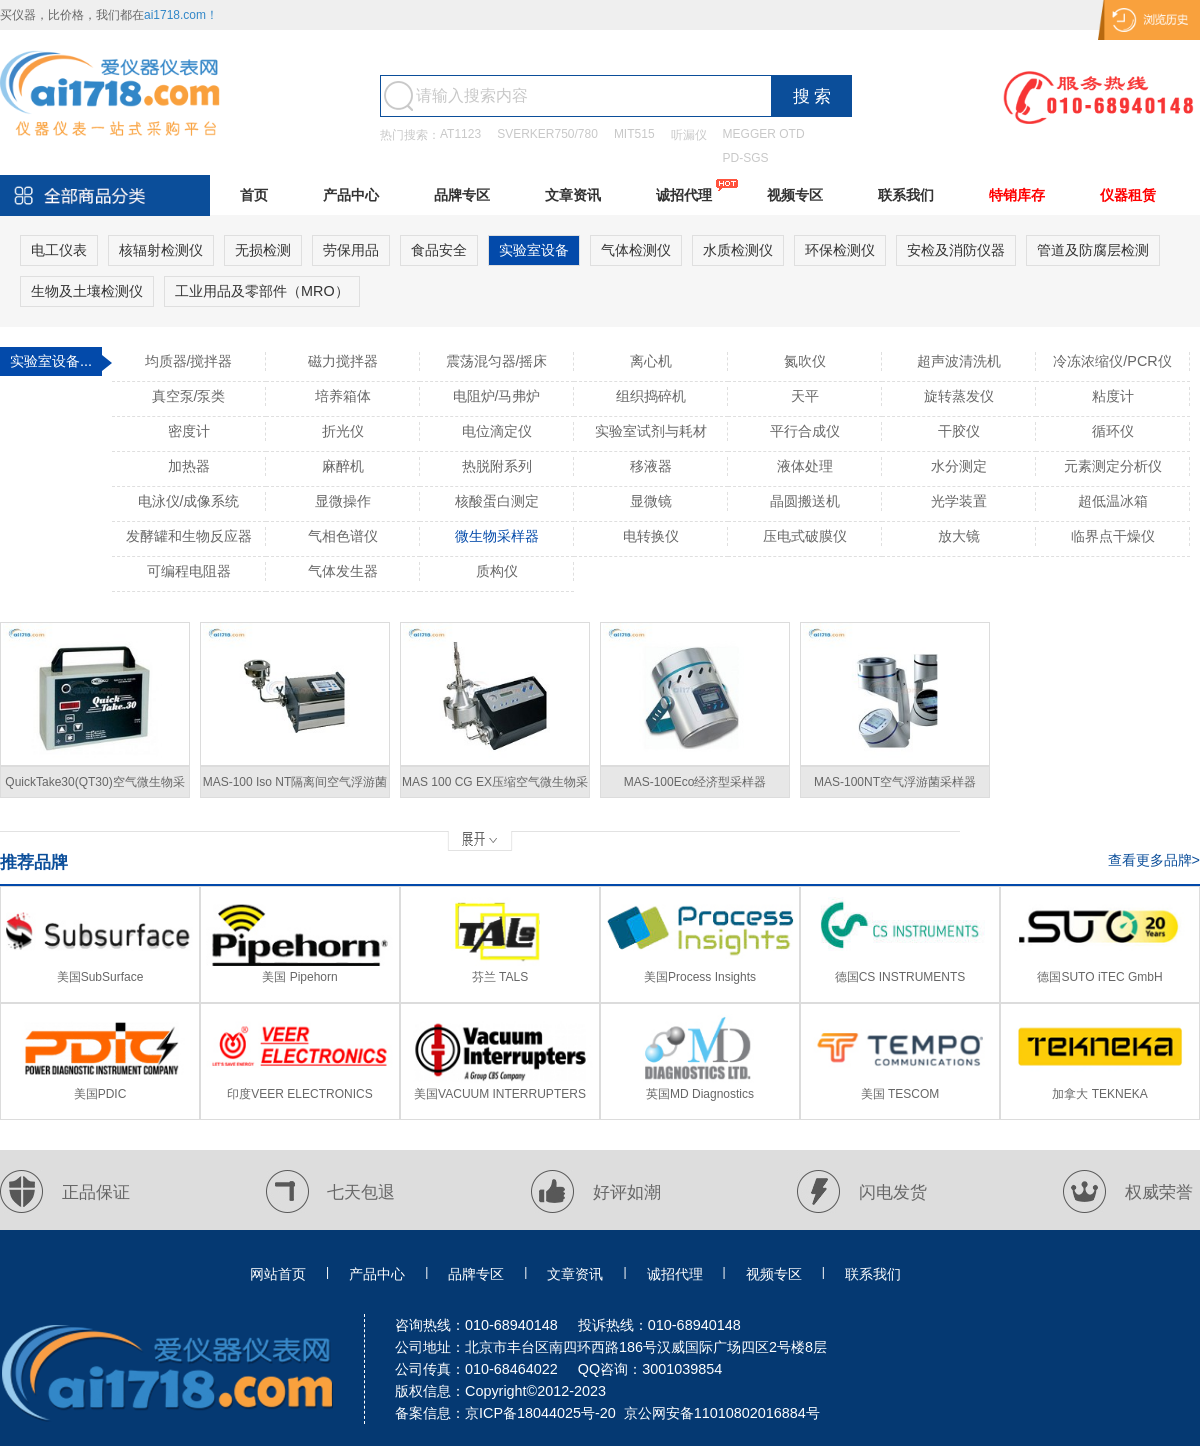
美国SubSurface (100, 977)
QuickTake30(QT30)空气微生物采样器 (94, 786)
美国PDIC (100, 1094)
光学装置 (959, 501)
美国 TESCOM (900, 1094)
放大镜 (959, 536)
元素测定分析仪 (1113, 466)
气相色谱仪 (343, 536)
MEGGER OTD (764, 134)
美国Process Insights (700, 977)
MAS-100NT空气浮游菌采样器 (895, 782)
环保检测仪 (840, 250)
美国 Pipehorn (299, 977)
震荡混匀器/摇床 (497, 361)
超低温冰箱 (1113, 501)
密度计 (189, 431)
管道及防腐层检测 (1093, 250)
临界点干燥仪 (1113, 536)
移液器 (651, 466)
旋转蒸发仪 (959, 396)
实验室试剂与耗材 (651, 431)
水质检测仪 (738, 250)
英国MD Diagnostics (700, 1094)
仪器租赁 (1128, 195)
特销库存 (1017, 195)
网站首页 (278, 1274)
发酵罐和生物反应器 (189, 536)
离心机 (651, 361)
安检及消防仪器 (956, 250)
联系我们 (906, 195)
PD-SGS (746, 158)
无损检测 (263, 250)
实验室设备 (534, 250)
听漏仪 (689, 135)
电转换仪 (651, 536)
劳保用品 (351, 250)
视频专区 (795, 195)
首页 (254, 195)
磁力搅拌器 (343, 361)
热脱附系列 (497, 466)
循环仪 (1113, 431)
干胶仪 (959, 431)
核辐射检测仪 (161, 250)
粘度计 (1113, 396)
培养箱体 (343, 396)
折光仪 (343, 431)
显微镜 (651, 501)
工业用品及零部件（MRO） (262, 291)
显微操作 (343, 501)
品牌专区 (462, 195)
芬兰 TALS (500, 977)
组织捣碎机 (651, 396)
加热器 (189, 466)
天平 (805, 396)
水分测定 (959, 466)
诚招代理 (684, 195)
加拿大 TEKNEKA (1099, 1094)
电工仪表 (59, 250)
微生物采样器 (497, 536)
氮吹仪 (805, 361)
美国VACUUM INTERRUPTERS (500, 1094)
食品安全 (439, 250)
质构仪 (497, 571)
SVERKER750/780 (547, 134)
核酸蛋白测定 (497, 501)
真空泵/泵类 (189, 396)
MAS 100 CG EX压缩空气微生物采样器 (495, 786)
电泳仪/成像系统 (189, 501)
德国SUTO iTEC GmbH (1099, 977)
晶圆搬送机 (805, 501)
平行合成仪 (805, 431)
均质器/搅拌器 (189, 361)
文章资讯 (573, 195)
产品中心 (351, 195)
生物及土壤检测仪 (87, 291)
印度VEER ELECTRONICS (299, 1094)
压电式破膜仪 (805, 536)
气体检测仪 (636, 250)
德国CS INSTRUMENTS (900, 977)
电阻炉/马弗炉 (497, 396)
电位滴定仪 (497, 431)
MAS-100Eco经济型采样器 (695, 782)
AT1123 (460, 134)
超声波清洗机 (959, 361)
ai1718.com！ (181, 15)
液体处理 (805, 466)
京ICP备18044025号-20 (540, 1413)
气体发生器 (343, 571)
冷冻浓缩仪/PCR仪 (1112, 361)
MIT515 (634, 134)
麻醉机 (343, 466)
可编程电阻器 (189, 571)
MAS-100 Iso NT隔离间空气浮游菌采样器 (295, 786)
